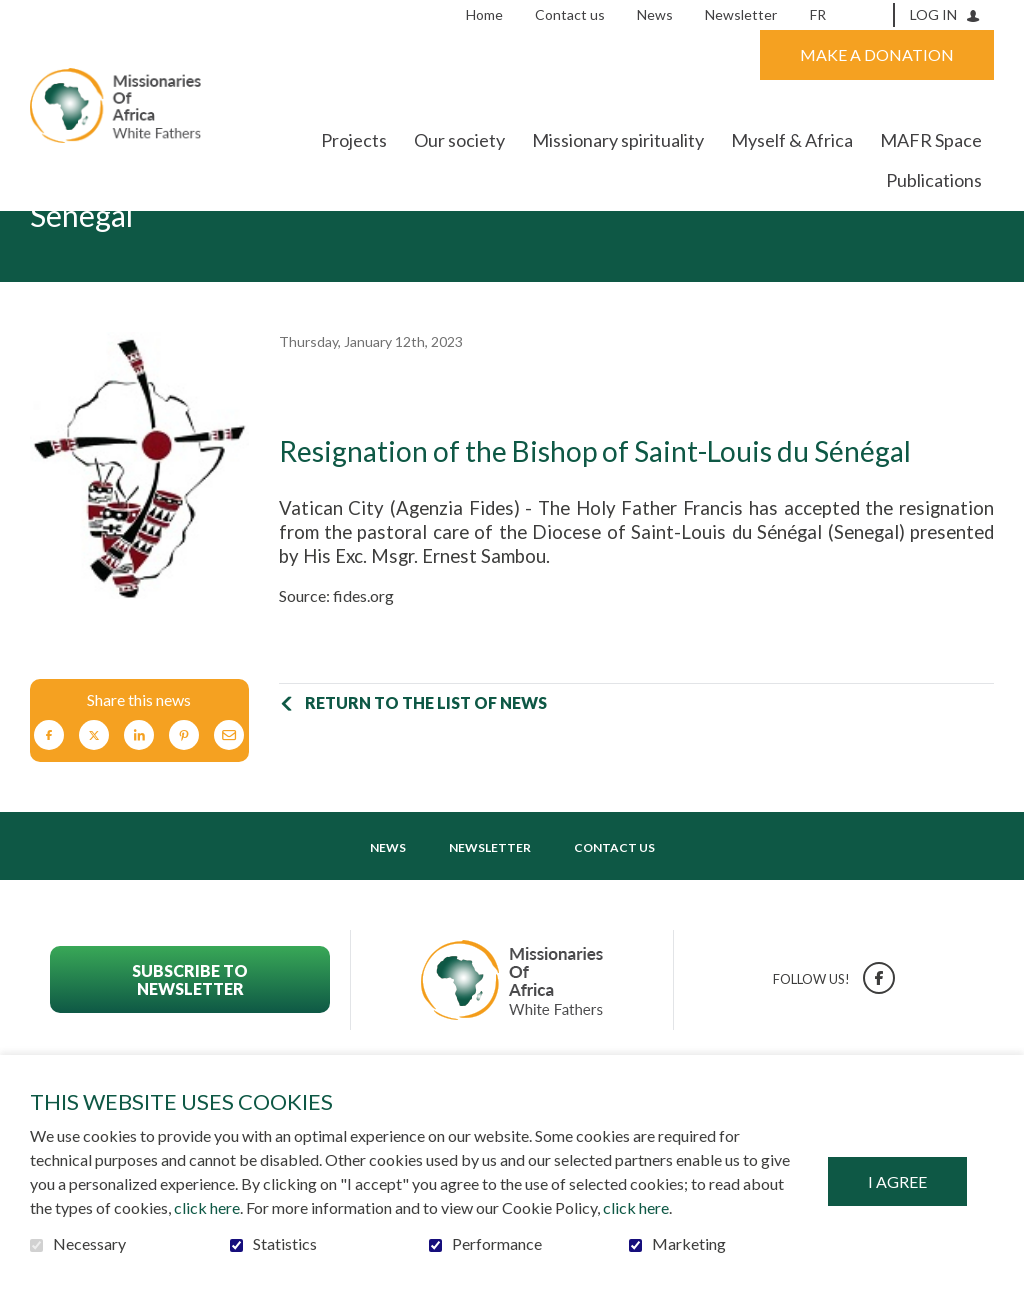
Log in (933, 14)
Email (229, 797)
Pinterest (184, 797)
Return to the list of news (426, 764)
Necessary (89, 1244)
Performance (497, 1244)
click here (207, 1207)
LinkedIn (139, 797)
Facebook (49, 797)
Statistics (285, 1244)
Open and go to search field (872, 14)
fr (818, 14)
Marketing (689, 1244)
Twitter (94, 797)
